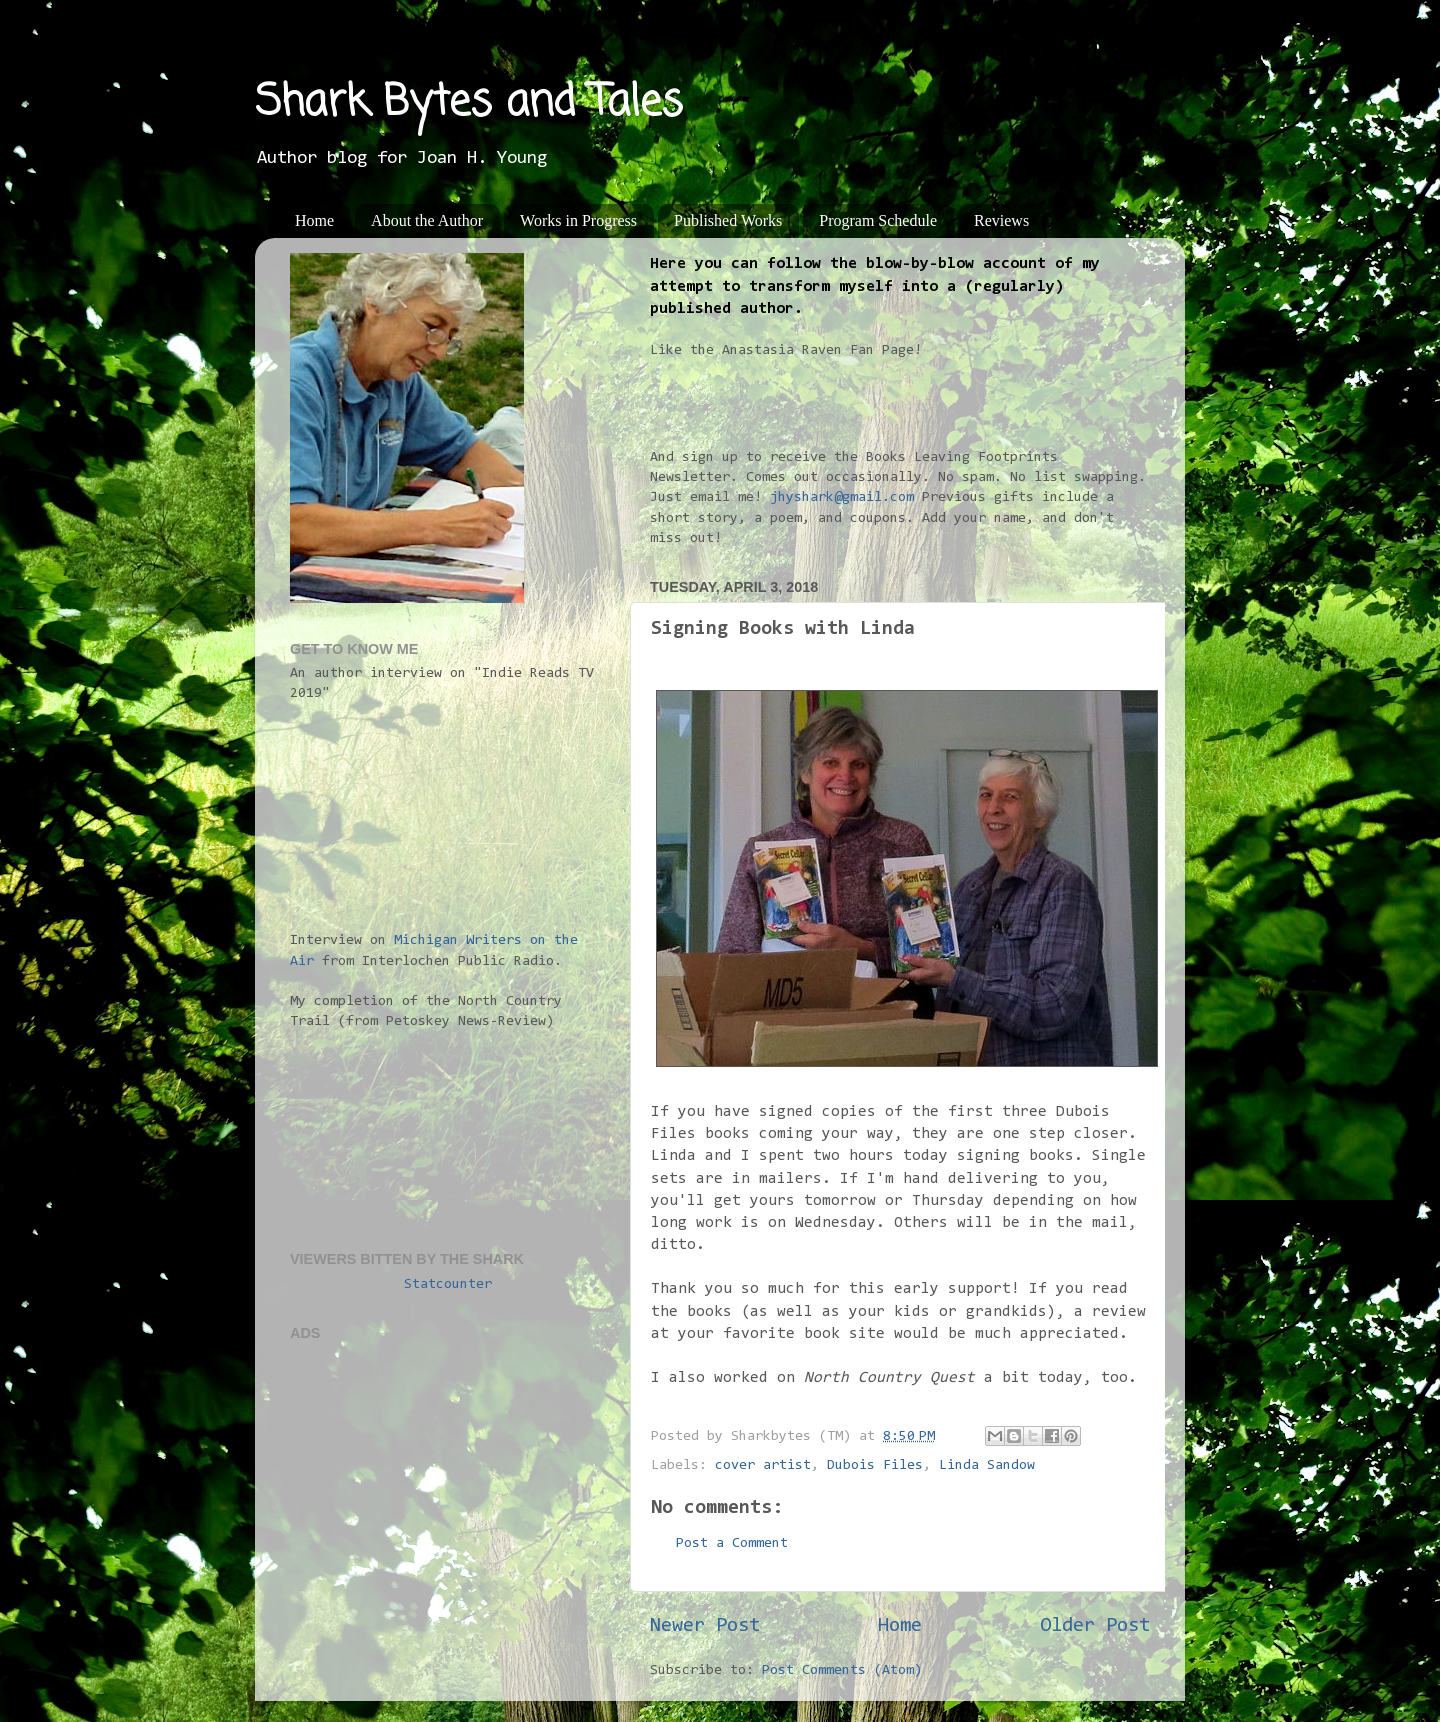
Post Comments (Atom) (842, 1670)
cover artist (763, 1465)
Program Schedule (878, 220)
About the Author (427, 220)
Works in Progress (578, 220)
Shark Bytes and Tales (469, 103)
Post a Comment (732, 1543)
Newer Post (705, 1626)
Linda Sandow (987, 1465)
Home (314, 220)
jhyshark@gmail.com (842, 497)
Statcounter (448, 1284)
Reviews (1001, 220)
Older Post (1095, 1626)
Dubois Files (875, 1465)
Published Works (728, 220)
